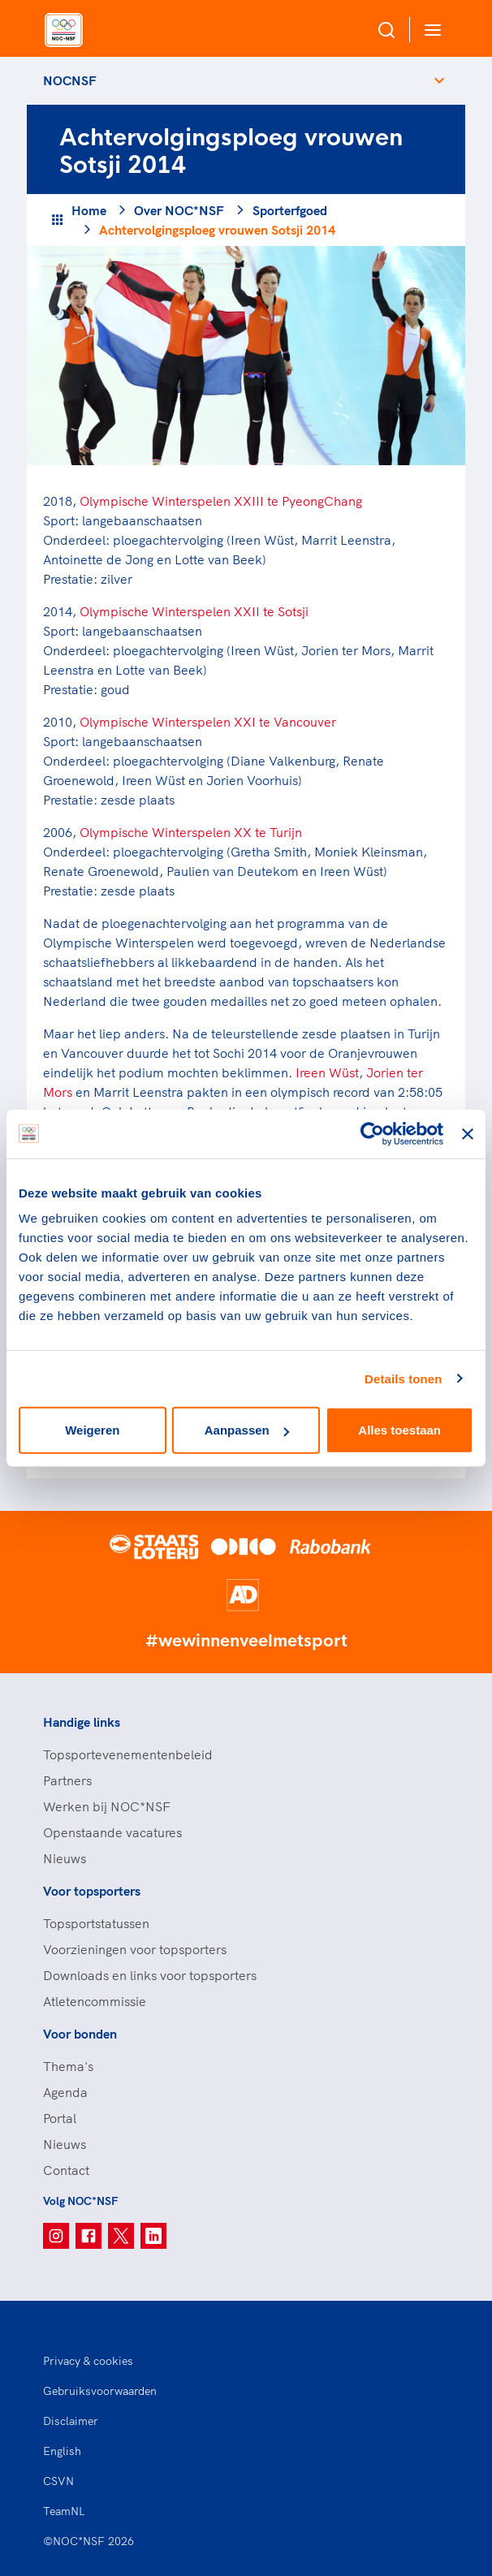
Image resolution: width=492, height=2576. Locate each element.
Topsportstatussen (96, 1923)
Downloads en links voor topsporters (150, 1975)
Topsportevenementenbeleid (128, 1754)
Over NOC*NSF (179, 210)
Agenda (65, 2092)
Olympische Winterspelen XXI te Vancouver (208, 722)
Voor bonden (80, 2034)
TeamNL (64, 2511)
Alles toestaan (399, 1430)
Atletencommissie (94, 2001)
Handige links (81, 1722)
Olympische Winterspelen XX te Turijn (191, 832)
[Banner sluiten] (467, 1133)
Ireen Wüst (327, 1072)
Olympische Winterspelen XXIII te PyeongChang (221, 501)
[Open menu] (429, 29)
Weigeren (92, 1430)
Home (88, 210)
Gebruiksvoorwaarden (100, 2391)
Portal (59, 2118)
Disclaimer (70, 2421)
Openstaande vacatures (112, 1832)
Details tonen (403, 1378)
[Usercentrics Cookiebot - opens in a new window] (372, 1133)
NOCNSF (70, 80)
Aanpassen (247, 1430)
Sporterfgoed (289, 210)
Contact (66, 2170)
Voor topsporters (91, 1891)
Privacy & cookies (88, 2361)
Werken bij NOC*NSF (106, 1806)
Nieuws (64, 1858)
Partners (67, 1780)
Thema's (68, 2066)
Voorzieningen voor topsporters (135, 1949)
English (62, 2451)
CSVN (58, 2481)
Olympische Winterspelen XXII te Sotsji (194, 611)
